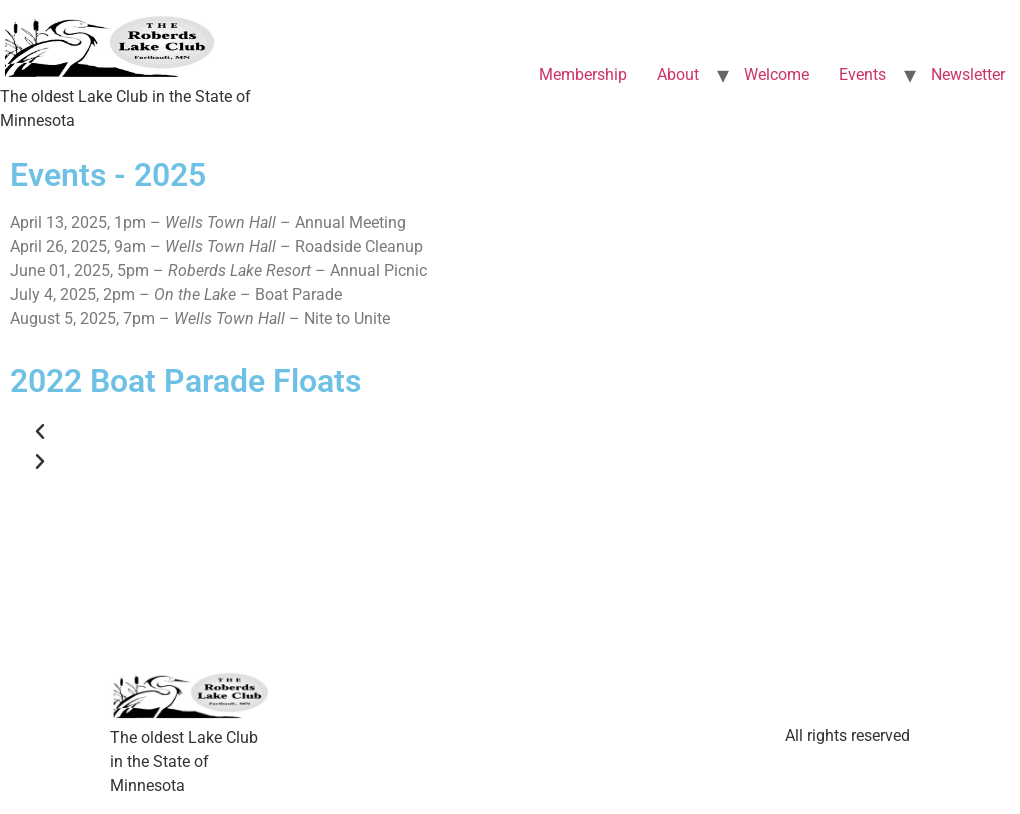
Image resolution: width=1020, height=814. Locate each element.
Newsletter (968, 74)
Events (862, 74)
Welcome (776, 74)
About (678, 74)
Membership (583, 74)
